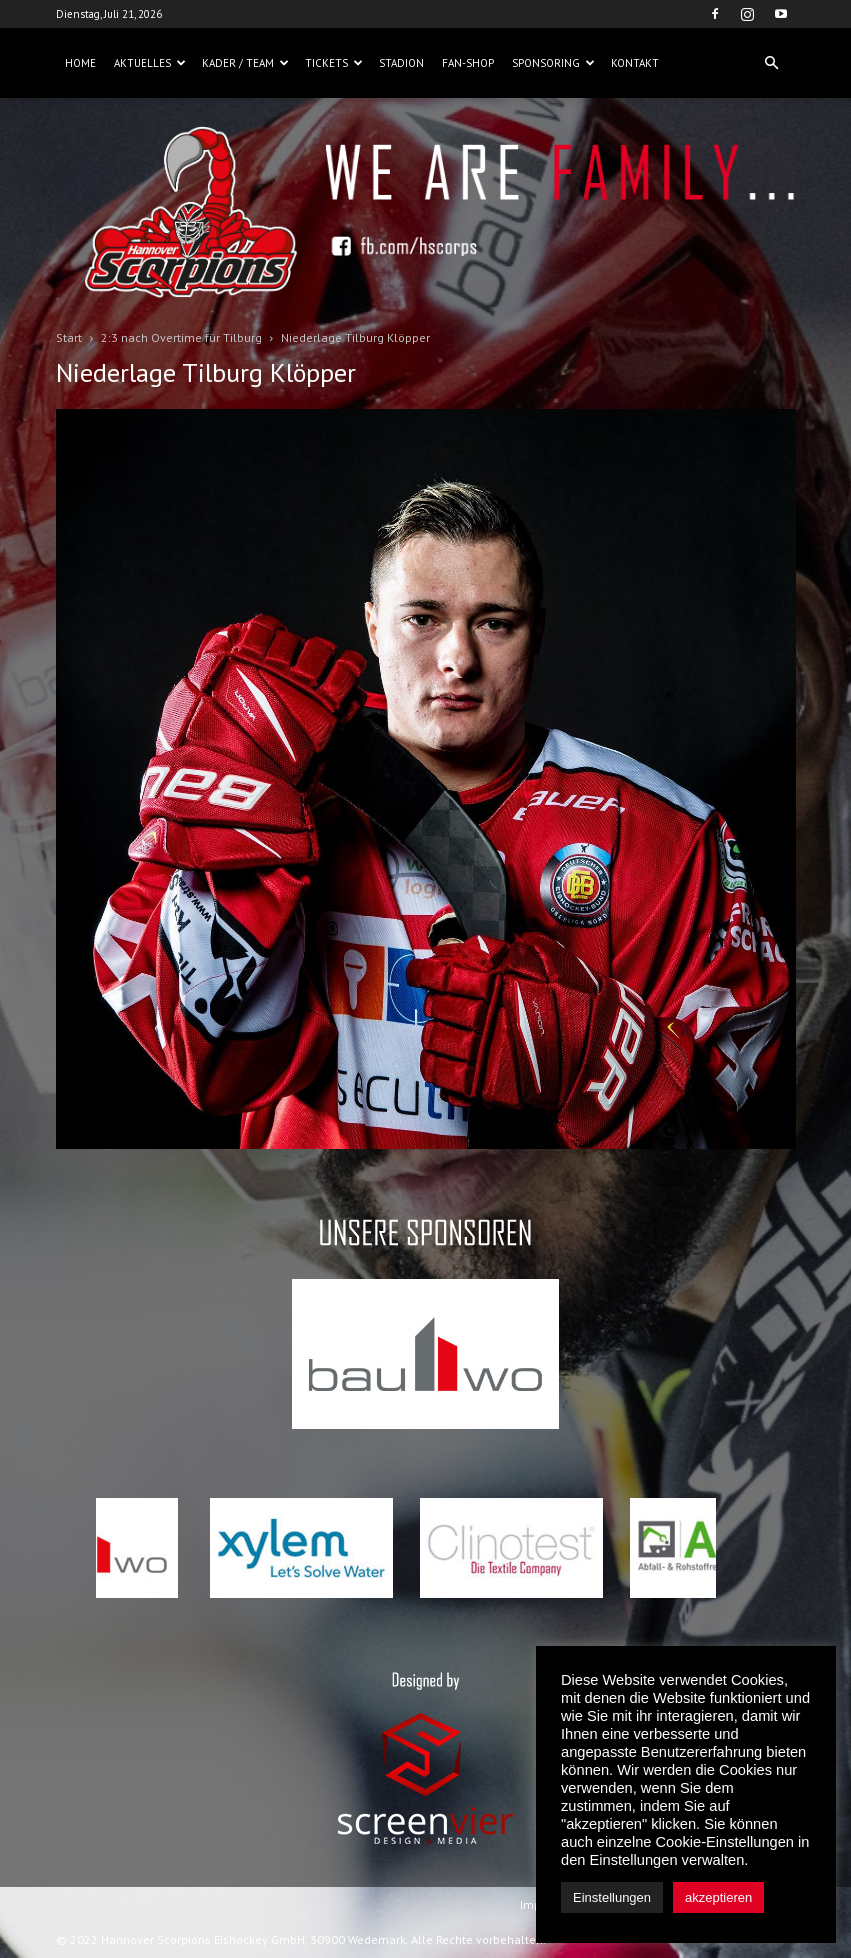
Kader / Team (245, 63)
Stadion (401, 63)
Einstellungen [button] (612, 1897)
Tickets (334, 63)
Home (80, 63)
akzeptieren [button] (718, 1897)
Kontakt (635, 63)
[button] (772, 63)
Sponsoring (553, 63)
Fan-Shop (468, 63)
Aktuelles (150, 63)
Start (69, 337)
